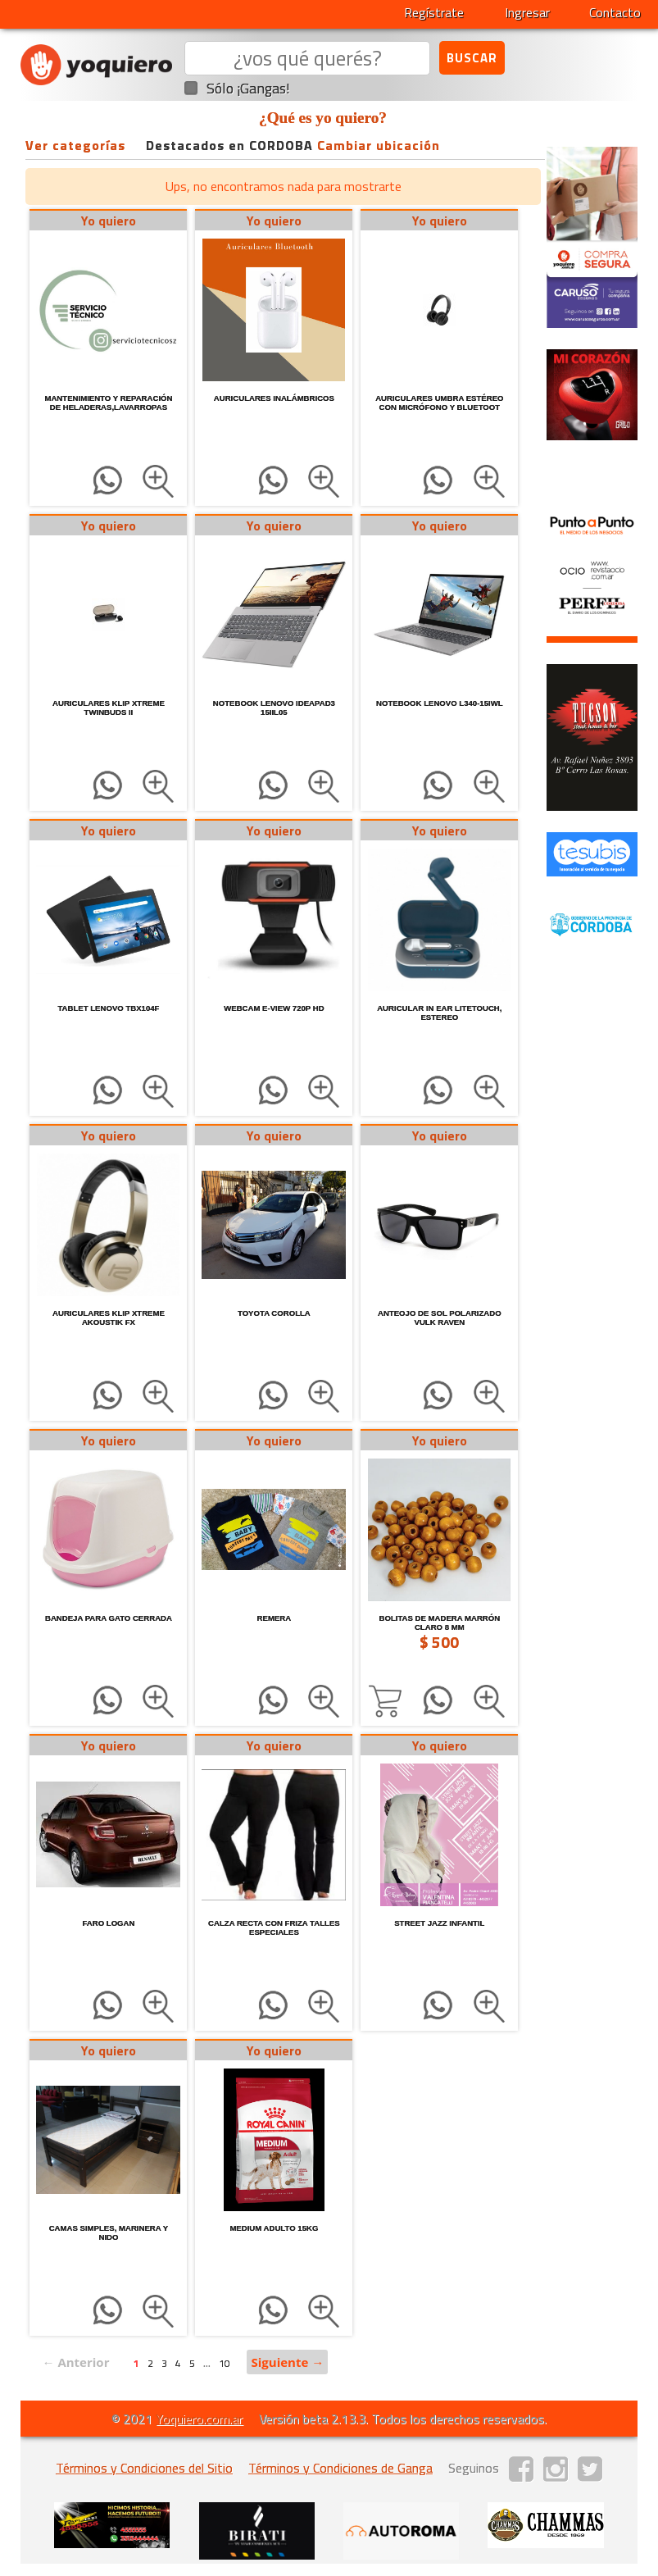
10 (224, 2363)
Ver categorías (75, 145)
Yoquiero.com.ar (199, 2418)
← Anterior (75, 2362)
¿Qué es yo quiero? (323, 117)
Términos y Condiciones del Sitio (144, 2468)
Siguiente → (287, 2362)
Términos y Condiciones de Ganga (340, 2468)
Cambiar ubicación (378, 145)
